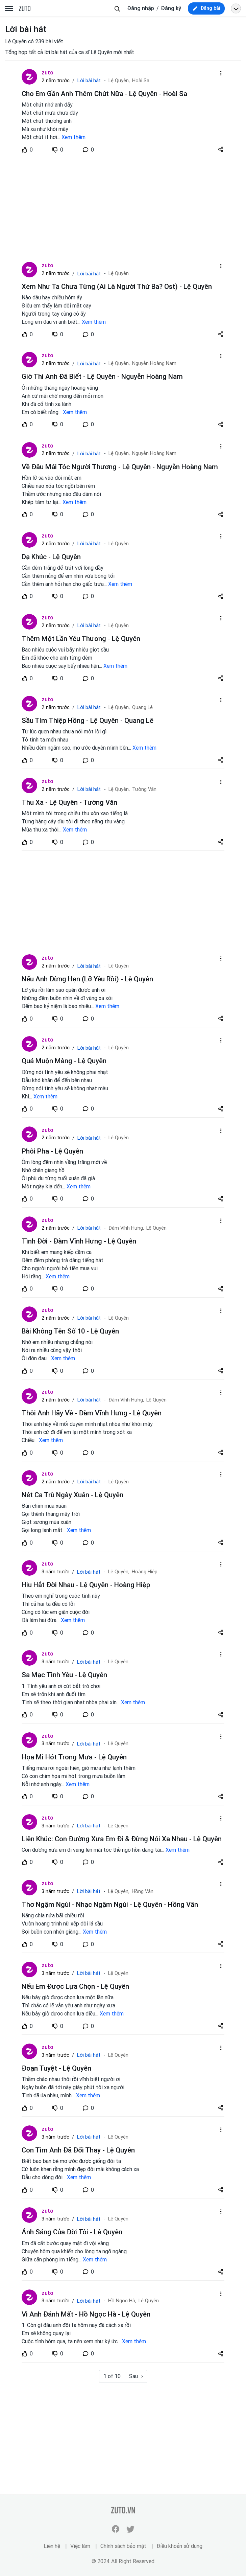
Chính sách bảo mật (123, 2546)
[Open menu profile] (236, 8)
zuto (47, 72)
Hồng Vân (142, 1891)
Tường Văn (144, 789)
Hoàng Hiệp (144, 1572)
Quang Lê (142, 707)
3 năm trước (55, 1572)
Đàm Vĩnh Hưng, (126, 1228)
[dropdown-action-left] (220, 73)
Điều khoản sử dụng (179, 2546)
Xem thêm (73, 137)
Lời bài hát (89, 80)
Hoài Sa (140, 81)
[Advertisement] (123, 209)
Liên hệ (52, 2546)
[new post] (206, 8)
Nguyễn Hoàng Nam (154, 363)
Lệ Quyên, (119, 81)
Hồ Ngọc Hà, (122, 2301)
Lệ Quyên (118, 273)
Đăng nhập (140, 8)
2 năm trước (56, 81)
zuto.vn (24, 8)
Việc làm (80, 2546)
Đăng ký (171, 8)
